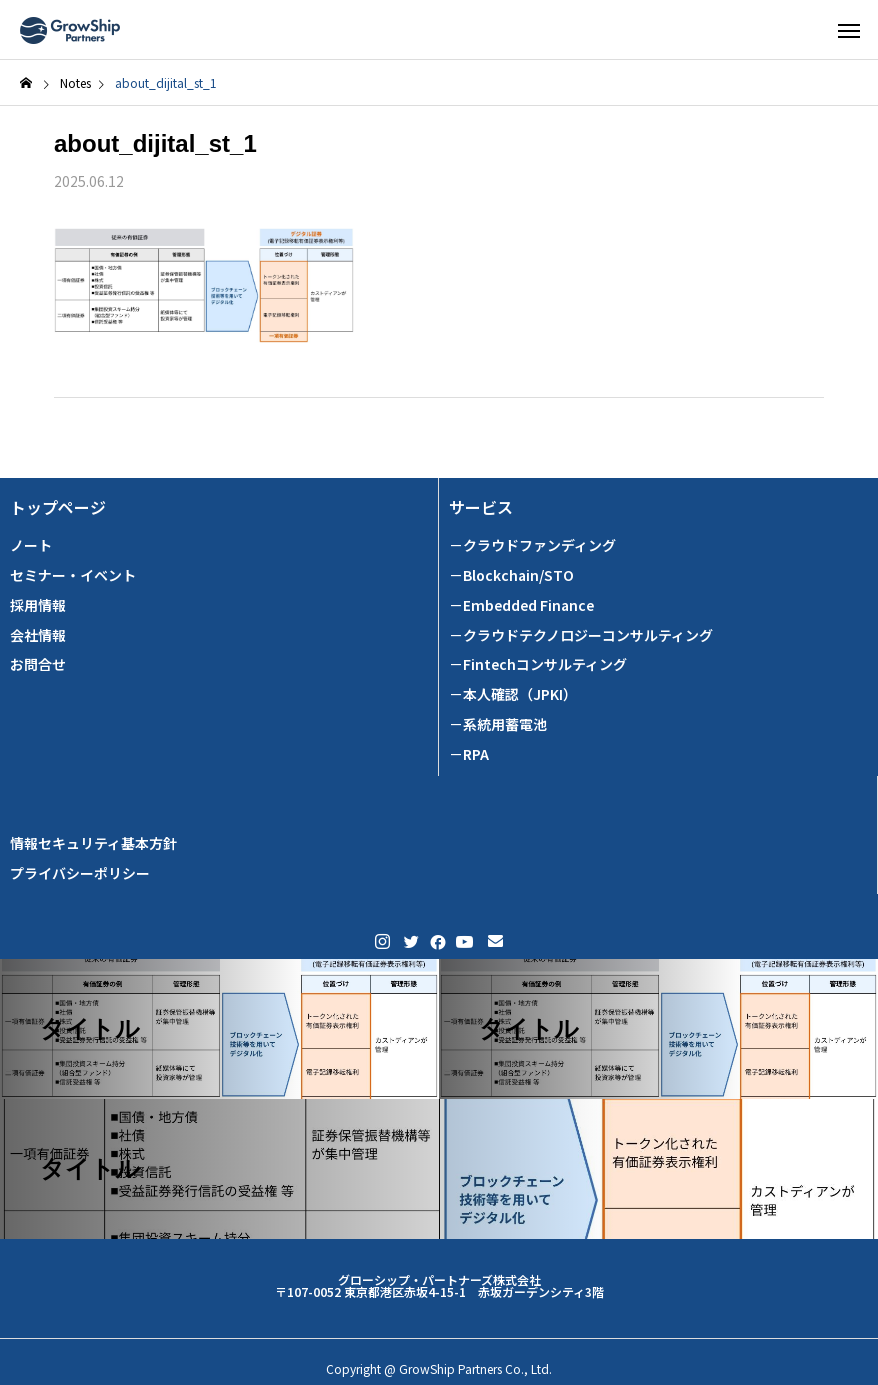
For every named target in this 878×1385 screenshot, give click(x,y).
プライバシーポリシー (80, 873)
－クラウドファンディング (532, 545)
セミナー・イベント (73, 575)
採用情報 (38, 605)
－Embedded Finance (521, 605)
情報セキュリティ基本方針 (93, 843)
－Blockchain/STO (511, 575)
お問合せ (38, 664)
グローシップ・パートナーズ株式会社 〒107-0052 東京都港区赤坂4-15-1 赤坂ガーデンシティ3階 (439, 1285)
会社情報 (38, 635)
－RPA (469, 754)
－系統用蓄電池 (498, 724)
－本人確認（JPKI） (513, 694)
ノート (31, 545)
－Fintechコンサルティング (538, 664)
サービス (481, 507)
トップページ (58, 507)
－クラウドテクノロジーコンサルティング (581, 635)
